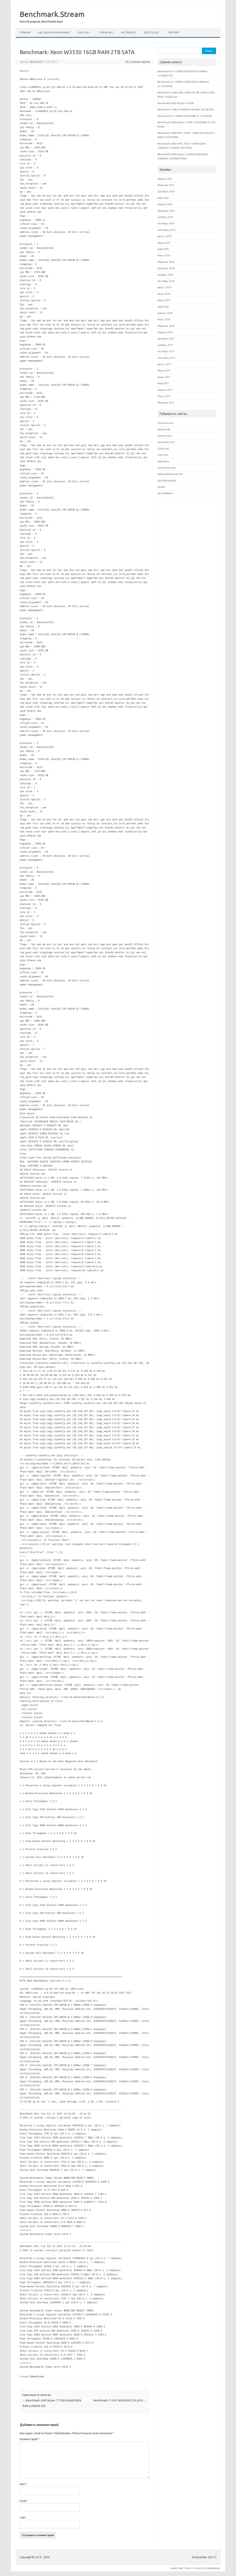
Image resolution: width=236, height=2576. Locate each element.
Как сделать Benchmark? (54, 32)
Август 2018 (164, 287)
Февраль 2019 (166, 261)
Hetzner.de (128, 32)
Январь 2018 (165, 332)
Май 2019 (163, 249)
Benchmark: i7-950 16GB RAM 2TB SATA (120, 2400)
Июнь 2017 (164, 377)
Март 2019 (164, 255)
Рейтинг (174, 32)
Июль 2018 (164, 293)
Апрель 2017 (165, 389)
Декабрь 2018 (166, 268)
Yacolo (161, 486)
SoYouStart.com (167, 467)
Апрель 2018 (165, 313)
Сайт (23, 2517)
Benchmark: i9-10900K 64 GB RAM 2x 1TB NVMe (185, 116)
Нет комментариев (137, 61)
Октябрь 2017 (166, 351)
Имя (23, 2484)
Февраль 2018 (166, 325)
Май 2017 (163, 383)
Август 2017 (164, 364)
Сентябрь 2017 (166, 357)
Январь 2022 (165, 178)
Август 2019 (164, 236)
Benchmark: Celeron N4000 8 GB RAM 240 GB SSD (186, 109)
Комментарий (30, 2439)
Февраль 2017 (166, 402)
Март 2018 (164, 319)
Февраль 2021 (166, 185)
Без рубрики (165, 493)
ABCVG (212, 2557)
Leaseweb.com (166, 442)
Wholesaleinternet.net (170, 474)
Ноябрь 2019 (165, 217)
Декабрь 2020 (166, 191)
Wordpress (213, 2568)
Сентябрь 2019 (166, 229)
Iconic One (177, 2568)
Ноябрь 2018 (165, 274)
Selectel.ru (151, 32)
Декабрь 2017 (166, 338)
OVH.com (83, 32)
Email (24, 2500)
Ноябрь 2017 (165, 345)
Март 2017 (164, 396)
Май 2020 (163, 197)
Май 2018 (163, 306)
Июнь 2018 (164, 300)
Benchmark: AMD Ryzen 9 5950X (176, 103)
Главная (25, 32)
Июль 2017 (164, 370)
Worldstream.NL (167, 480)
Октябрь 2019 (166, 223)
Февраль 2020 (166, 210)
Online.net (106, 32)
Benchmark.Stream (52, 14)
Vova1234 (35, 61)
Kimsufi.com (37, 2376)
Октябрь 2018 (166, 281)
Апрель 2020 (165, 204)
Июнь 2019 (164, 242)
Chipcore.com (165, 422)
